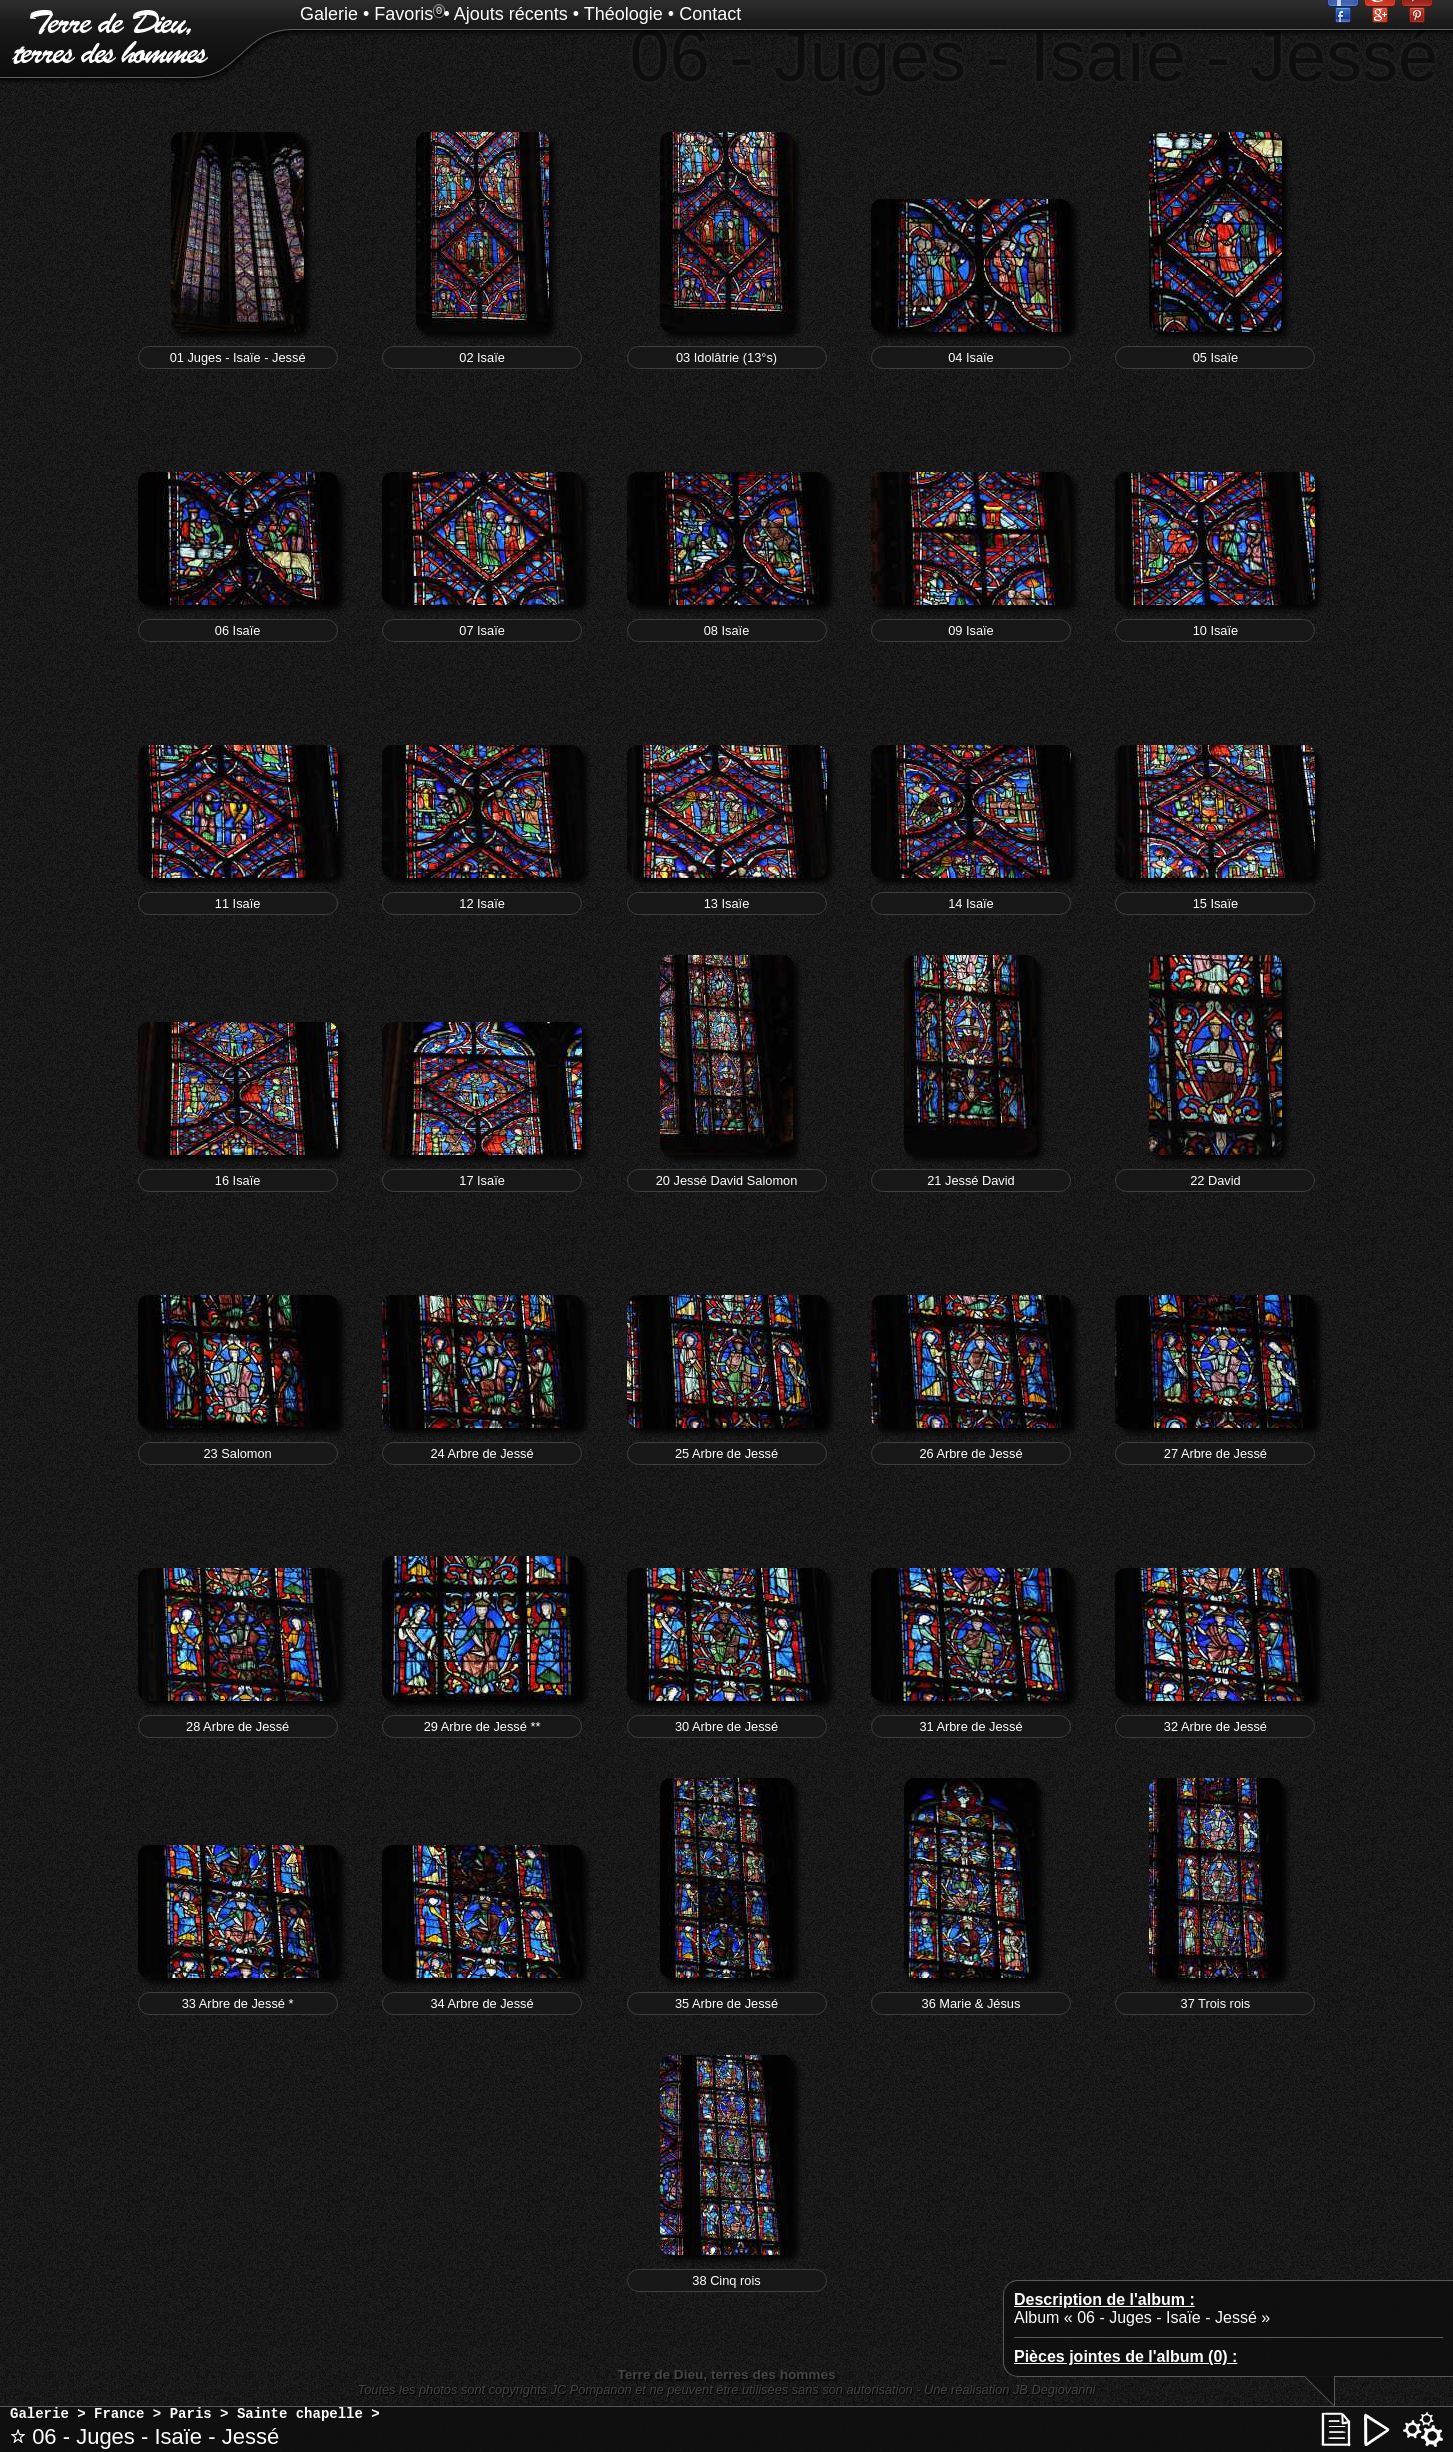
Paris (191, 2414)
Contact (710, 14)
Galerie (329, 14)
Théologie (623, 14)
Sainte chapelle (300, 2414)
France (119, 2414)
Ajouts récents (511, 14)
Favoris (403, 14)
